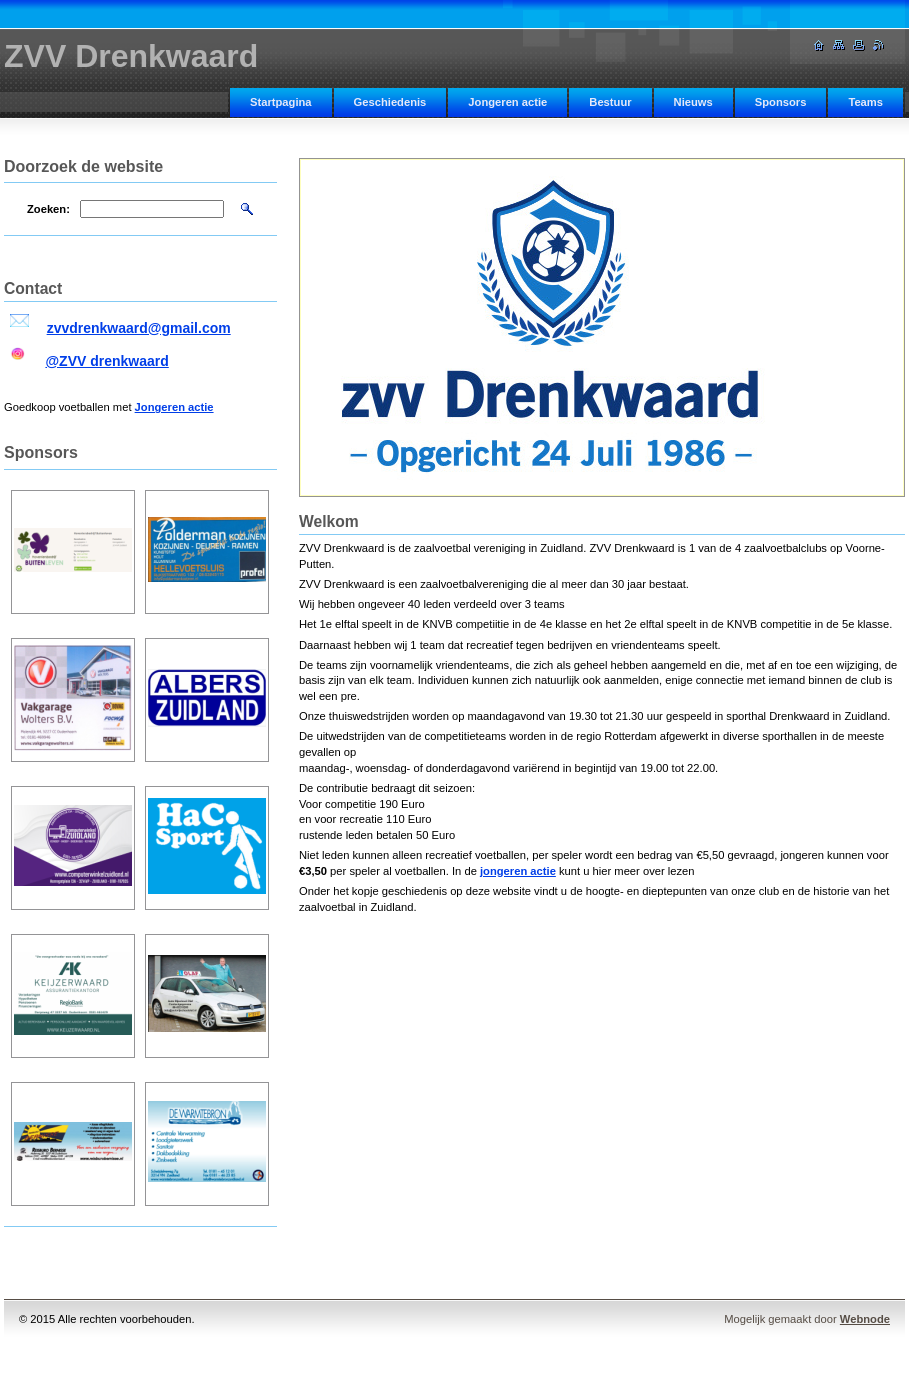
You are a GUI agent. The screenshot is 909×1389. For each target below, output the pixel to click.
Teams (865, 102)
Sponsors (781, 102)
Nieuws (693, 102)
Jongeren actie (507, 102)
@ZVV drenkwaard (106, 361)
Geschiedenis (390, 102)
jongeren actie (518, 871)
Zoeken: (48, 209)
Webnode (865, 1319)
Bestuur (610, 102)
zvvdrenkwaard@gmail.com (139, 328)
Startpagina (281, 102)
